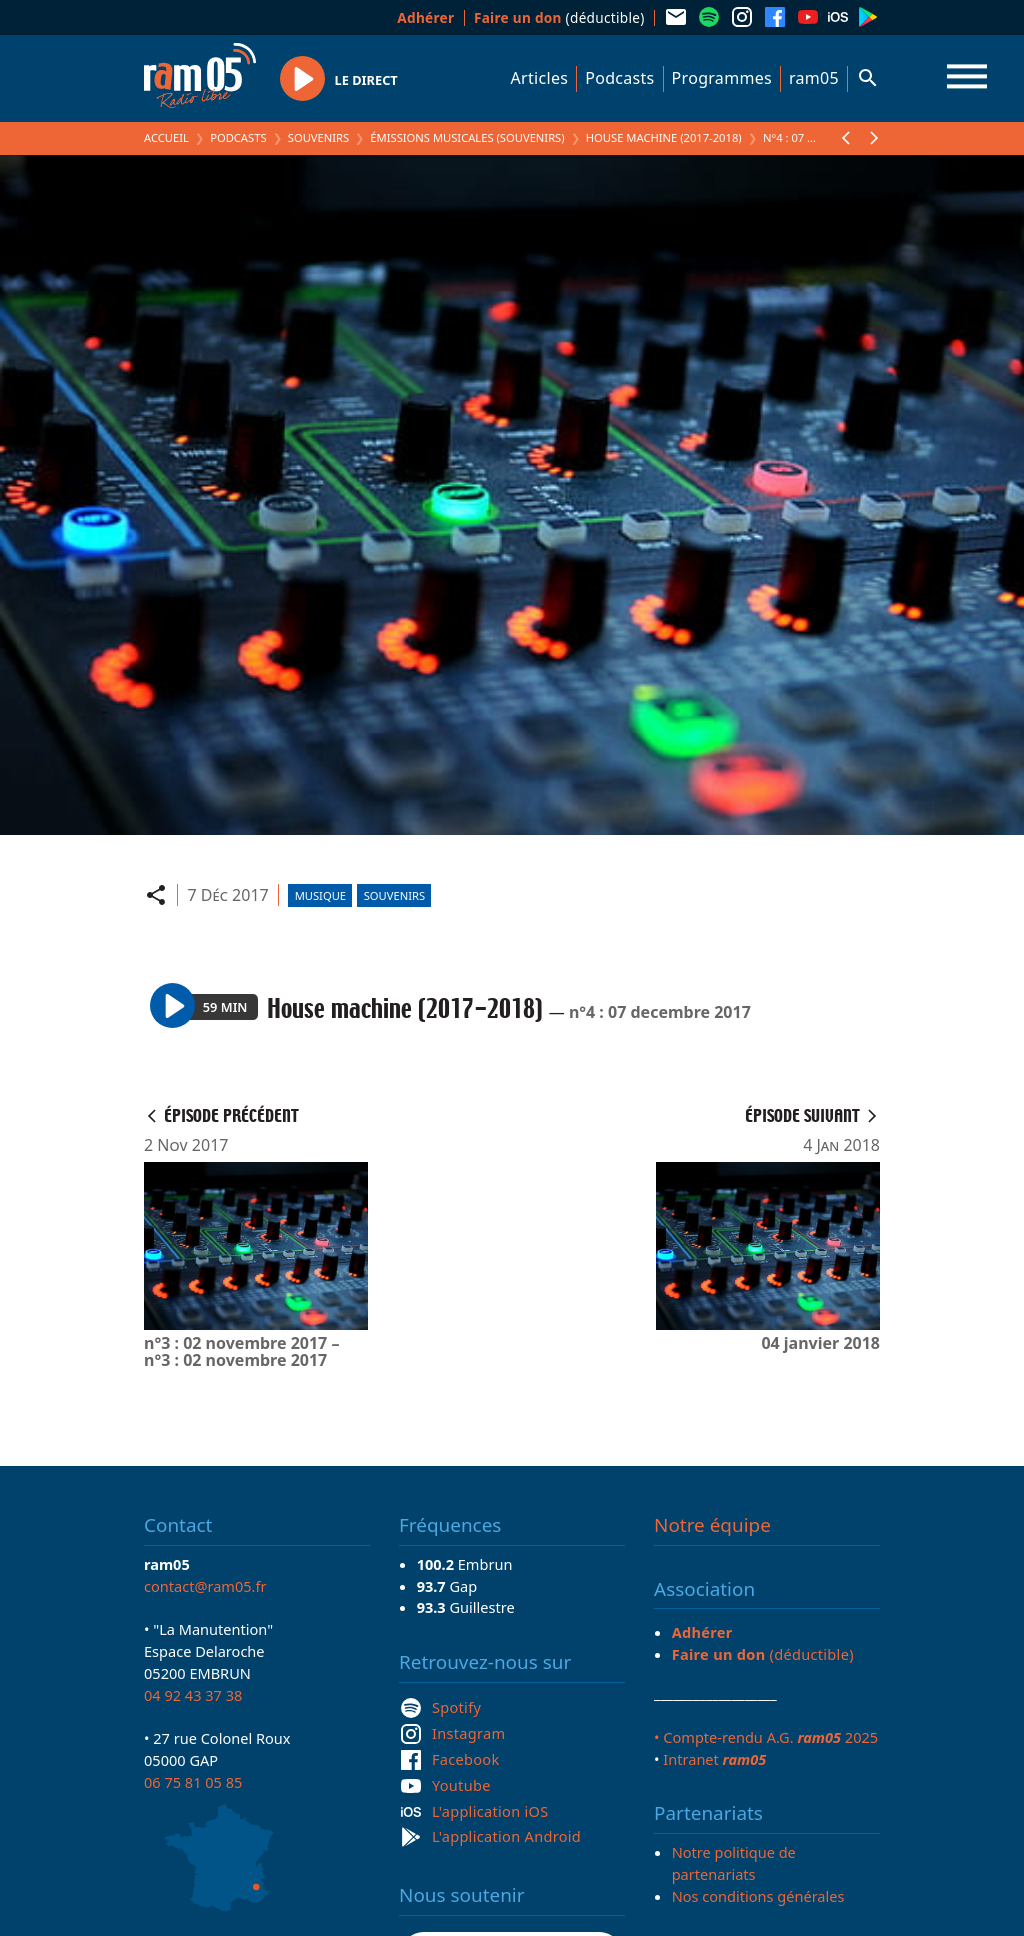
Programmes (722, 78)
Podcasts (619, 78)
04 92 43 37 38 (193, 1695)
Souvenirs (318, 137)
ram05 (814, 78)
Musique (320, 895)
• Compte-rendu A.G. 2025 (766, 1737)
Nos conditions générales (758, 1896)
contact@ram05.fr (205, 1586)
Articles (540, 78)
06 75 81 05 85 (193, 1782)
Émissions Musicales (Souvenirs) (467, 137)
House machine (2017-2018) (664, 137)
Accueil (166, 137)
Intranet (714, 1759)
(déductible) (559, 17)
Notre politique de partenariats (734, 1863)
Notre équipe (712, 1525)
